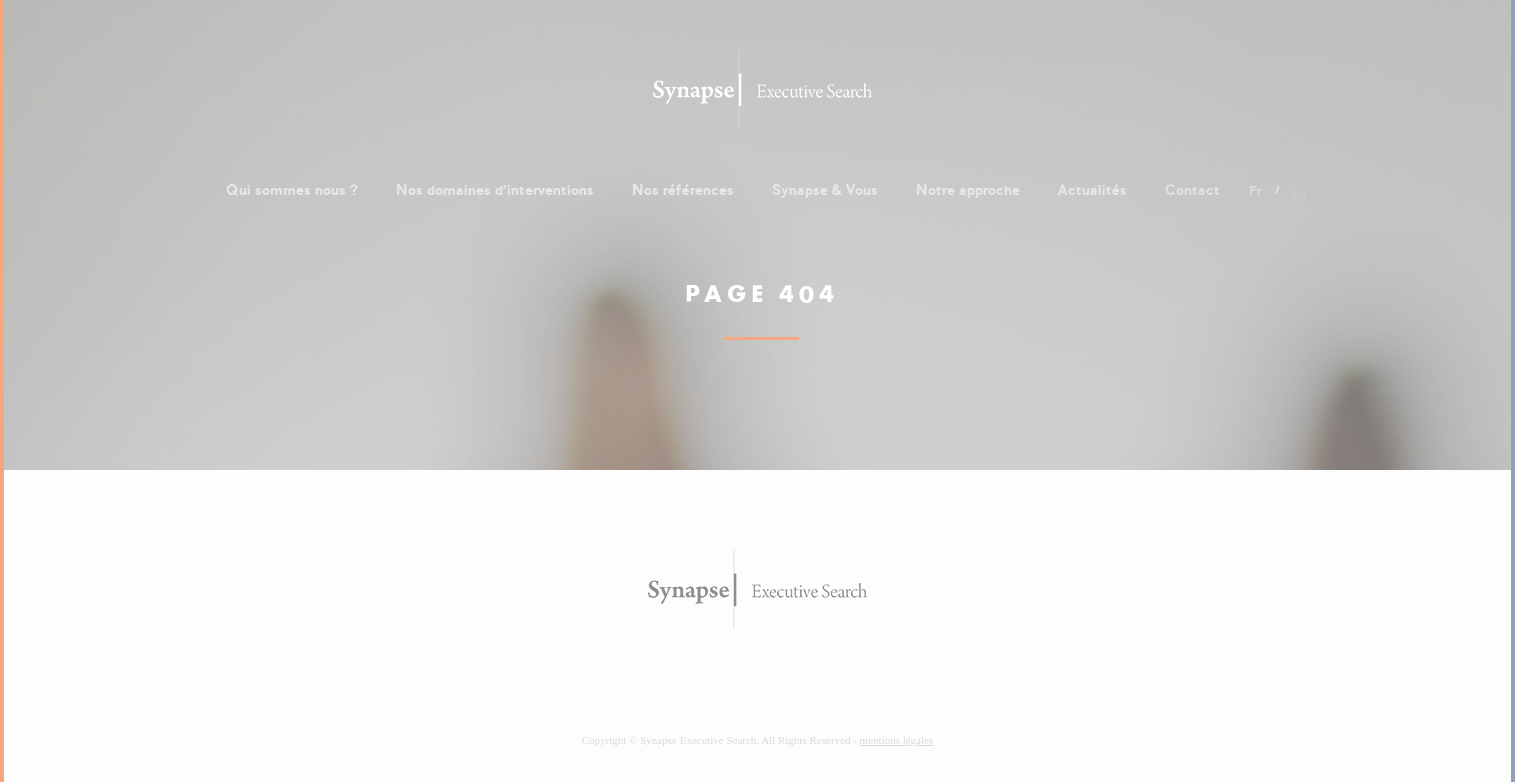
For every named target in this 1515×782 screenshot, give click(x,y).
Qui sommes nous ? (292, 190)
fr (1255, 194)
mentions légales (897, 740)
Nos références (683, 190)
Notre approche (968, 190)
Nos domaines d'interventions (495, 190)
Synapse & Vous (825, 190)
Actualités (1092, 190)
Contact (1192, 190)
